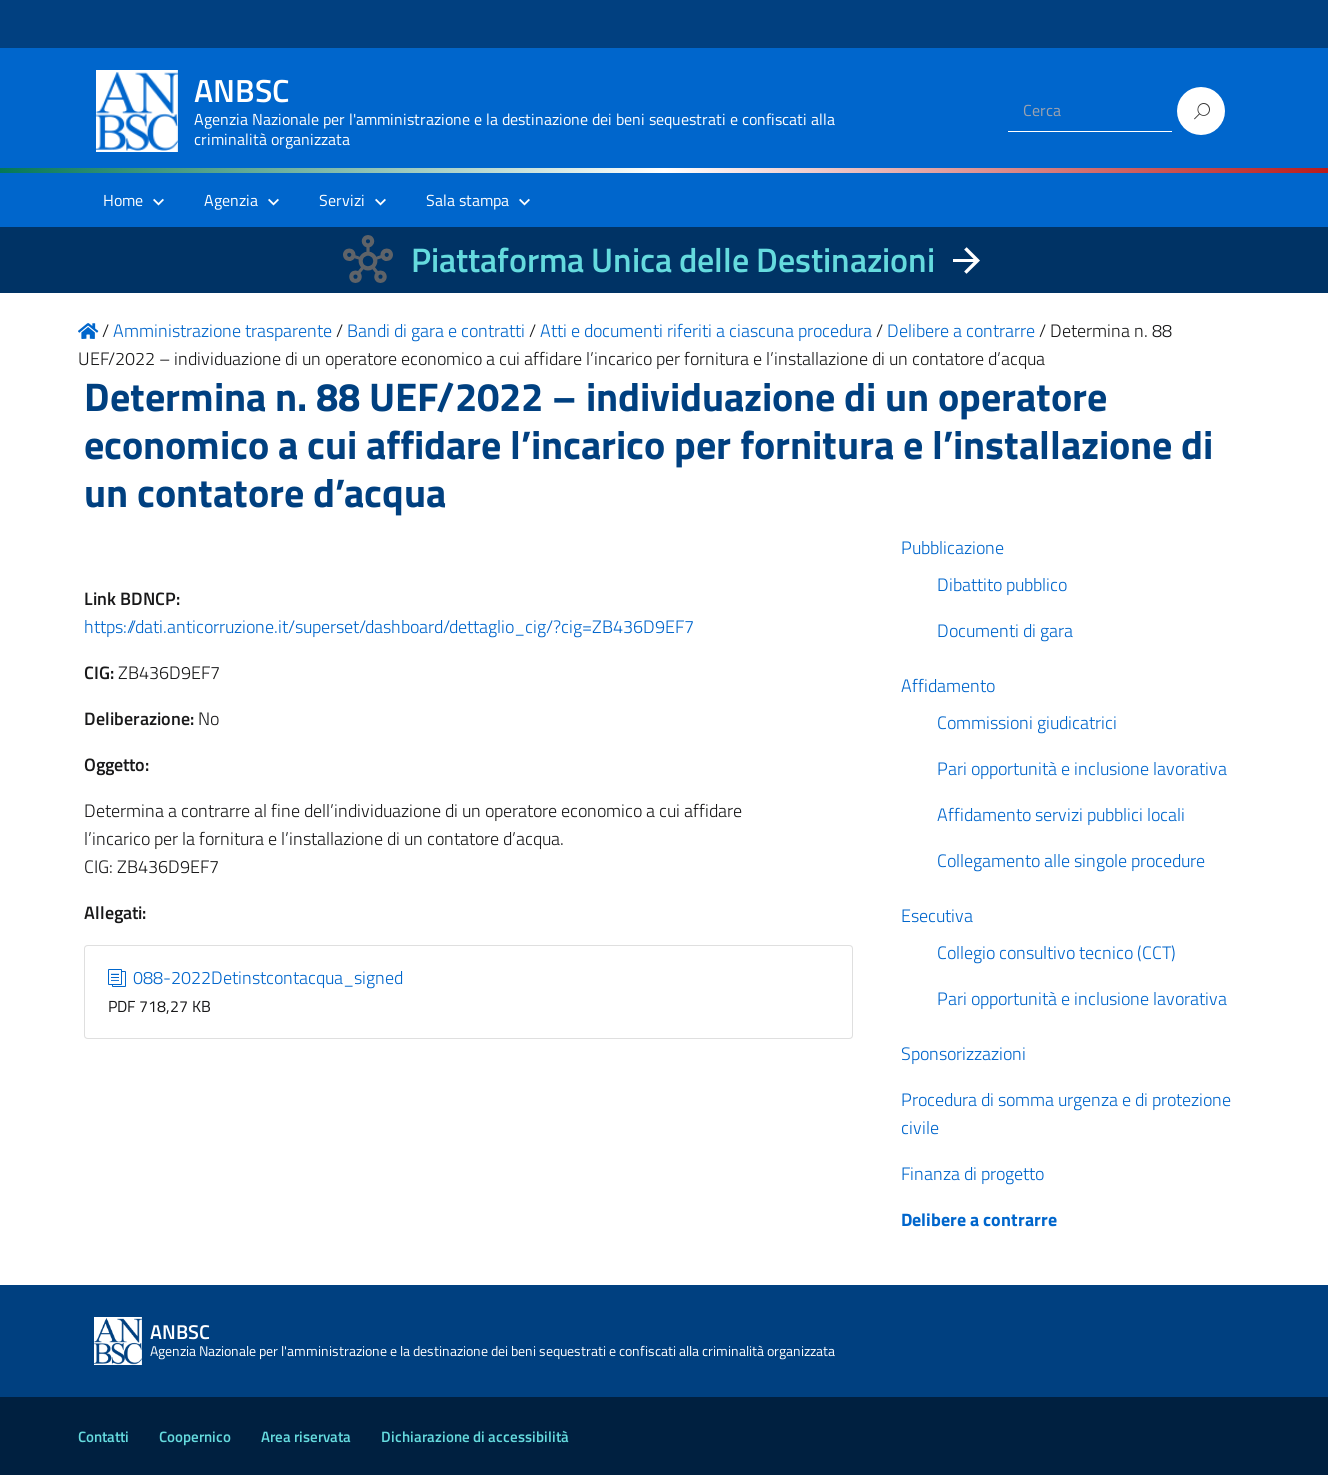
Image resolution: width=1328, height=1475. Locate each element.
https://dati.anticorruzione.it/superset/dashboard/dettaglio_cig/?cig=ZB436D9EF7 (389, 626)
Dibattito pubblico (1002, 584)
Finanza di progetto (972, 1173)
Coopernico (195, 1436)
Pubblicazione (952, 547)
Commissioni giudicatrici (1027, 722)
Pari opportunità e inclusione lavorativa (1082, 768)
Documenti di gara (1005, 630)
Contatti (103, 1436)
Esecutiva (937, 915)
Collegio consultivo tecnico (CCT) (1056, 952)
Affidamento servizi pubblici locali (1061, 814)
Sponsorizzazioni (963, 1053)
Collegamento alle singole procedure (1071, 860)
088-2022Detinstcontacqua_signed (256, 977)
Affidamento (948, 685)
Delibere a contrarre (979, 1219)
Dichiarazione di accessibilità (475, 1436)
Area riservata (306, 1436)
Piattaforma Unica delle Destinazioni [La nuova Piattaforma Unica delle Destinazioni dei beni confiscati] (673, 259)
